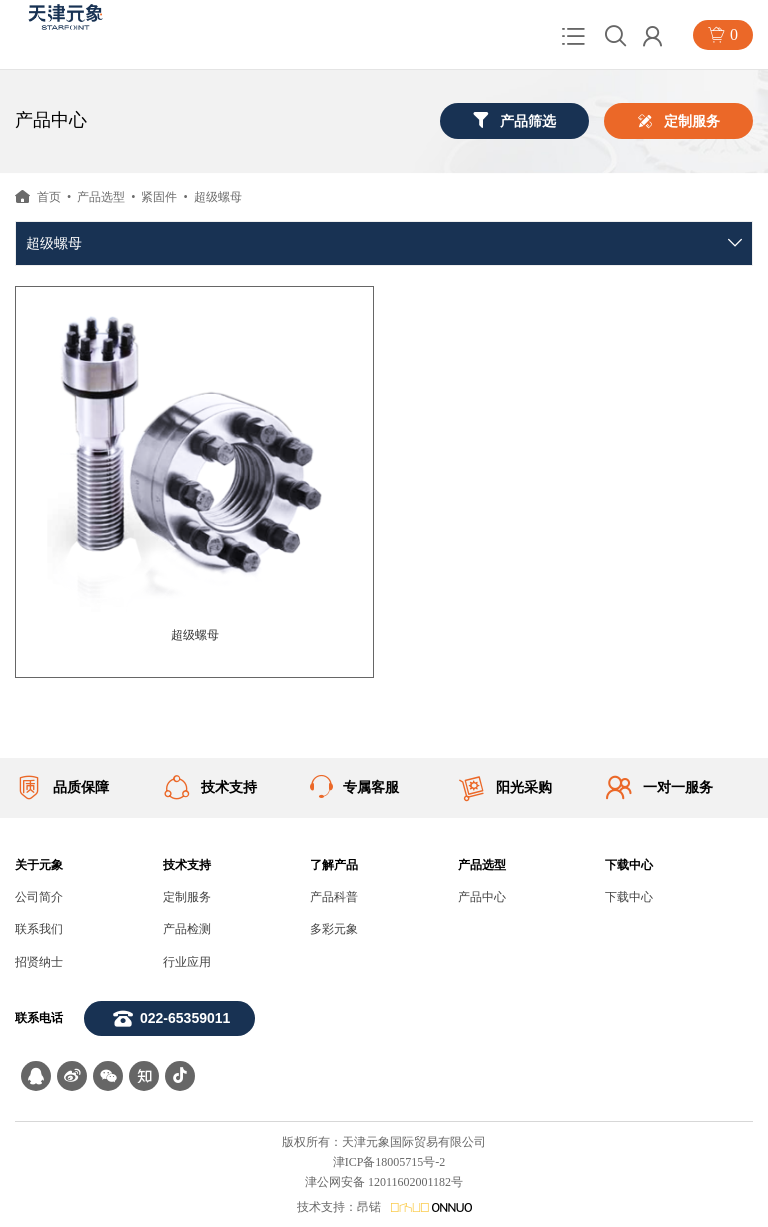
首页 (49, 197)
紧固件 (159, 197)
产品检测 (187, 929)
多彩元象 (334, 929)
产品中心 (482, 897)
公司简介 (39, 897)
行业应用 (187, 962)
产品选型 (101, 197)
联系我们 (39, 929)
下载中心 (629, 897)
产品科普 (334, 897)
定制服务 (187, 897)
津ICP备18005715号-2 (389, 1162)
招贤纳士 (39, 962)
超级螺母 (218, 197)
